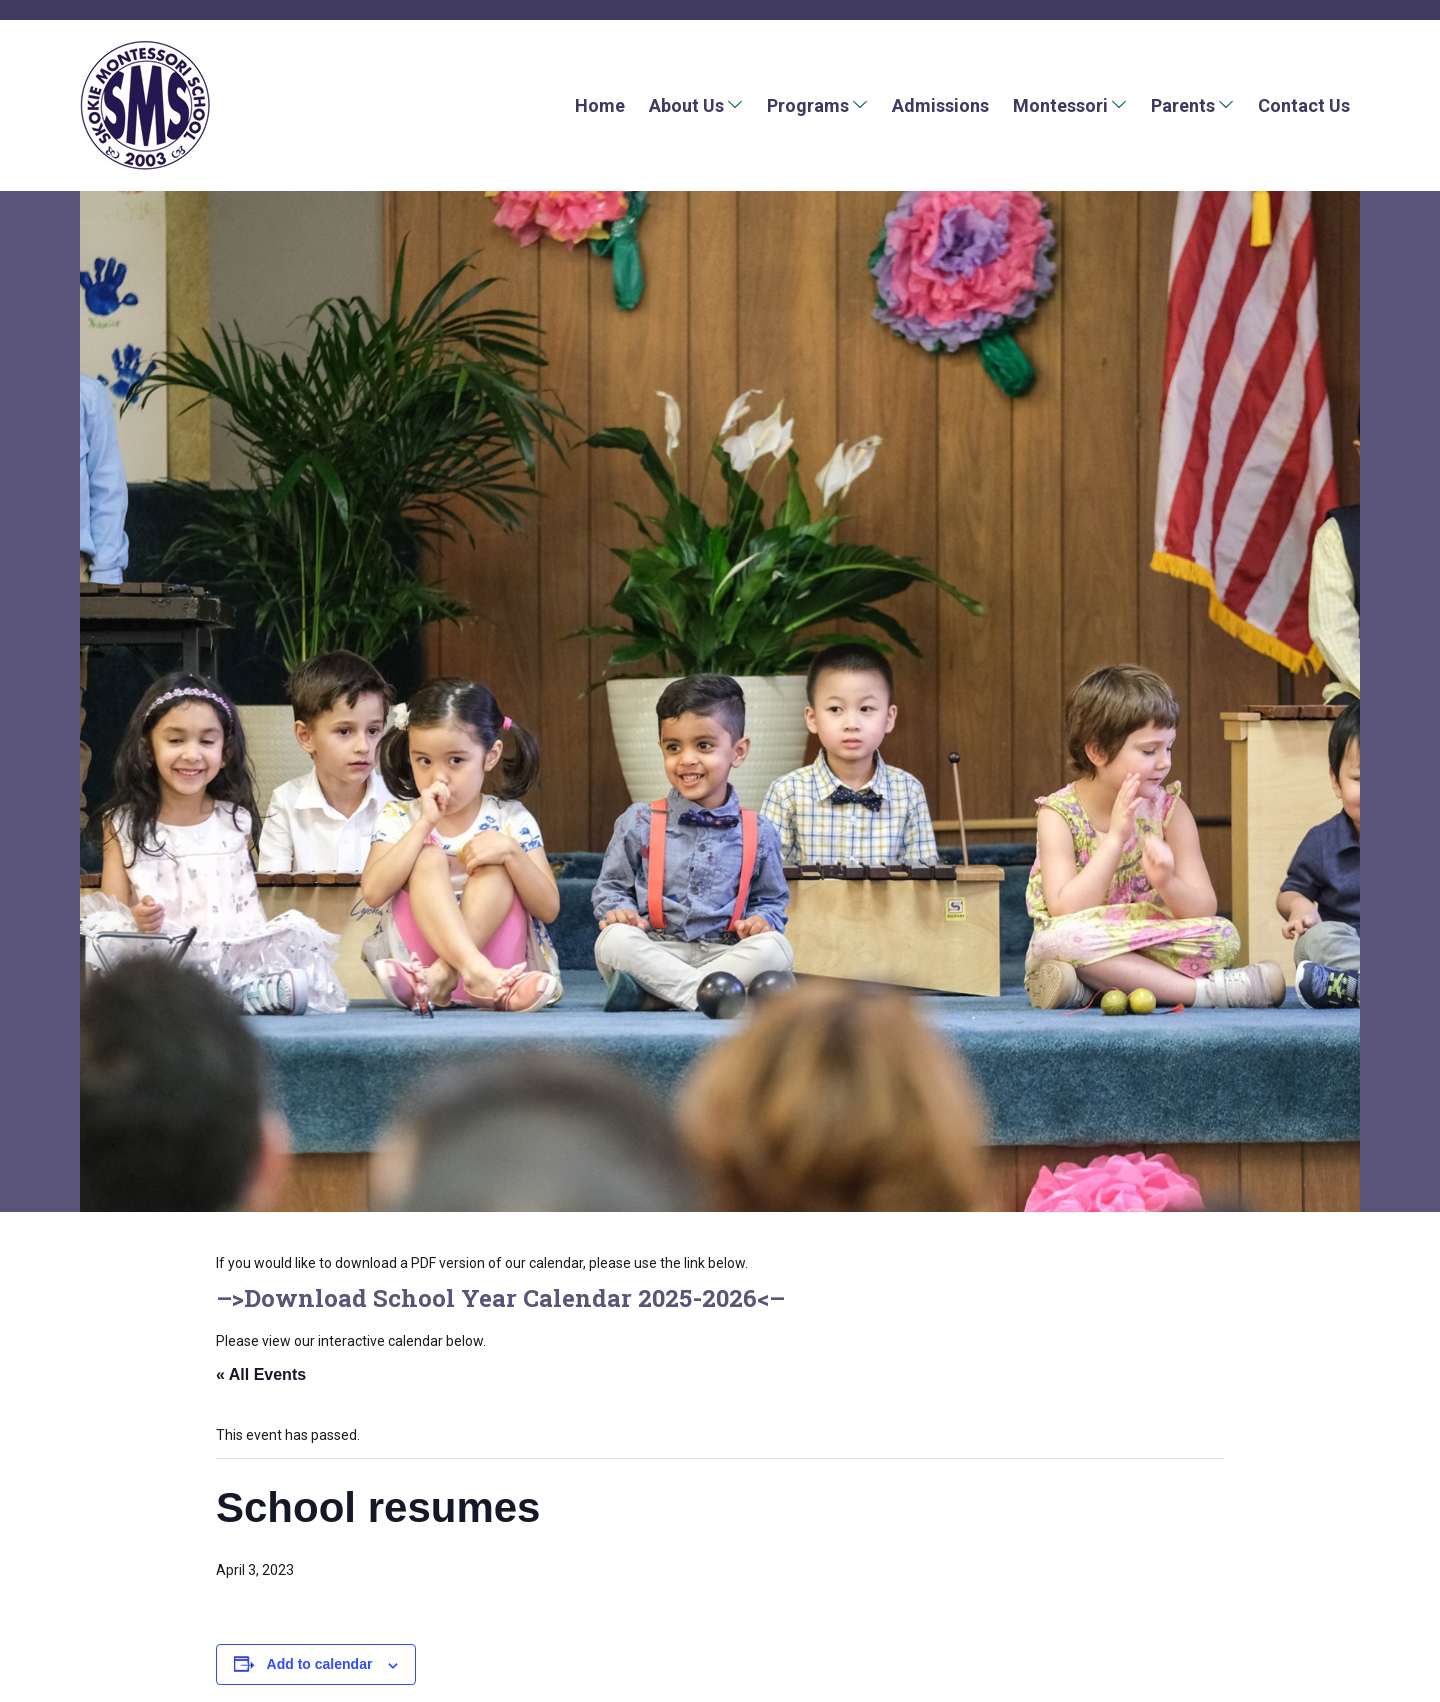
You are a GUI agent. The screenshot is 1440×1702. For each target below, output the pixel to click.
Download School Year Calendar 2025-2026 (500, 1298)
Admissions (940, 105)
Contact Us (1304, 105)
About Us (686, 105)
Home (600, 105)
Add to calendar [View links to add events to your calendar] (320, 1664)
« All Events (261, 1374)
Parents (1183, 105)
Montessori (1060, 105)
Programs (808, 105)
